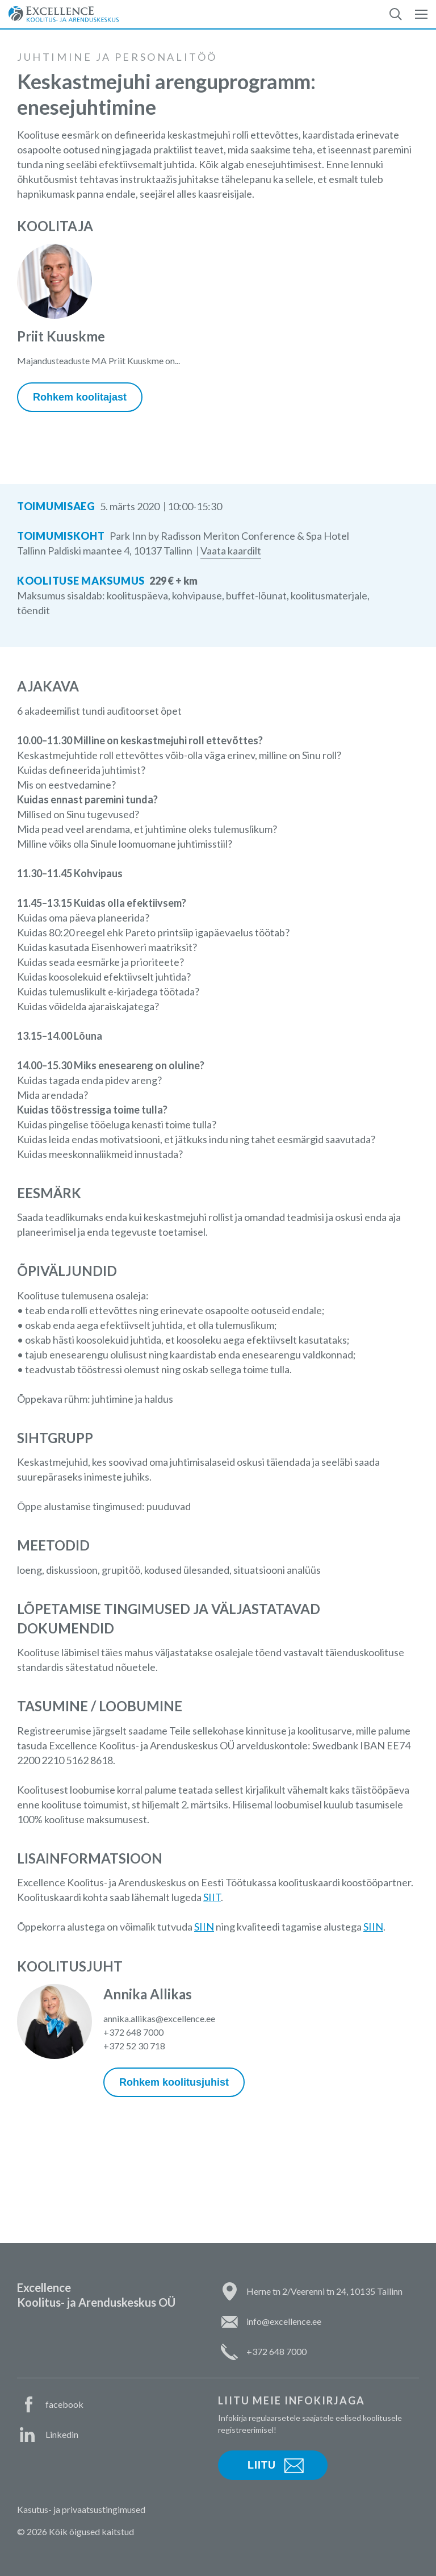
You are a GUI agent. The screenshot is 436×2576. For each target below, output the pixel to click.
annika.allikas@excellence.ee (159, 2018)
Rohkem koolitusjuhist (174, 2082)
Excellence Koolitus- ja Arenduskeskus (64, 14)
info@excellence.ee (283, 2321)
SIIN (204, 1926)
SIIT (212, 1897)
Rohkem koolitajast (80, 397)
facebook (64, 2404)
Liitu (262, 2465)
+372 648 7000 (133, 2032)
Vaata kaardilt (230, 550)
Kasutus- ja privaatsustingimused (81, 2509)
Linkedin (61, 2434)
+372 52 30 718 (134, 2045)
